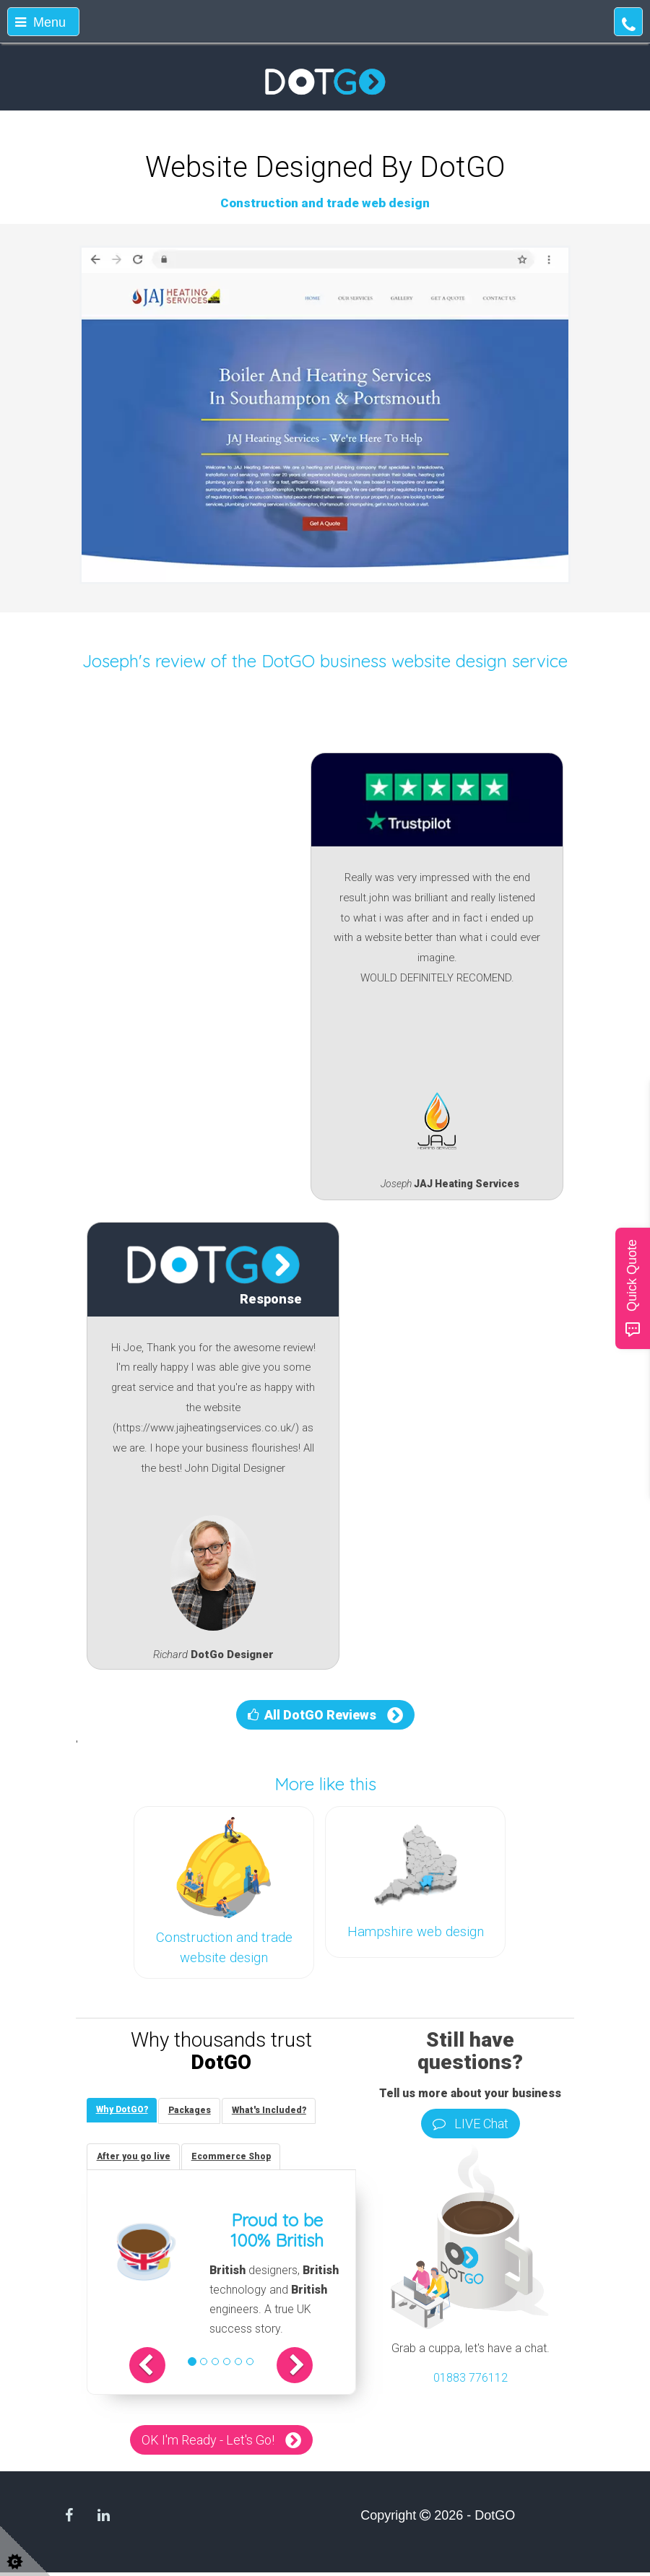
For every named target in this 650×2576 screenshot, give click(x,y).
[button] (159, 2369)
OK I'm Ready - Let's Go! (208, 2443)
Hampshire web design (415, 1932)
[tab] (123, 2111)
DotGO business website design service (414, 661)
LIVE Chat (470, 2123)
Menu (40, 22)
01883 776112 (470, 2378)
